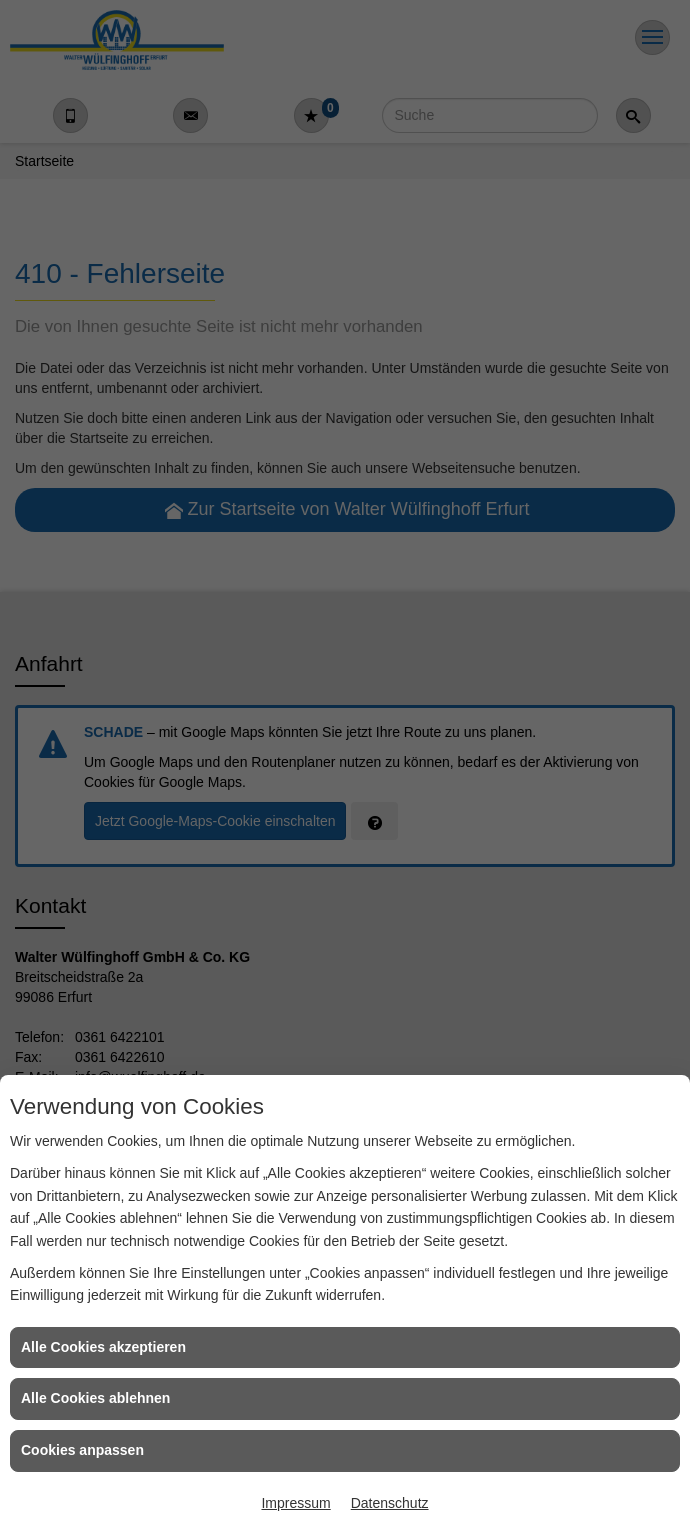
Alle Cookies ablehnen (95, 1398)
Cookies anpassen (82, 1450)
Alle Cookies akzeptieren (103, 1347)
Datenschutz (390, 1503)
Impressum (295, 1503)
